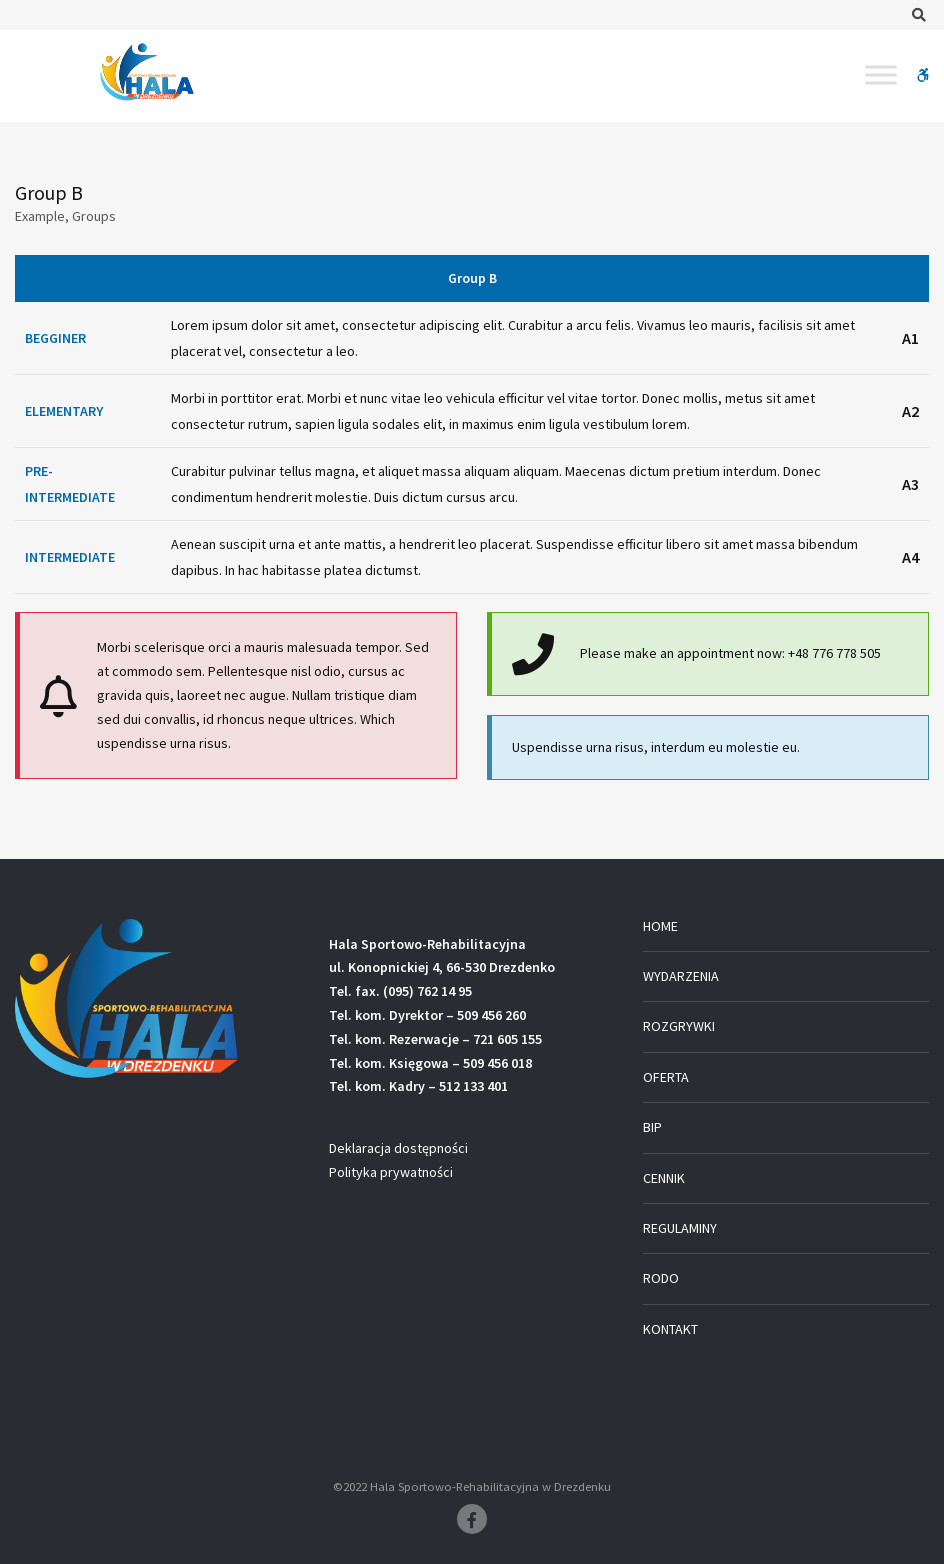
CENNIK (664, 1178)
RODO (661, 1278)
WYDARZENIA (681, 976)
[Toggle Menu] (881, 74)
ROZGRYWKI (679, 1026)
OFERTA (666, 1077)
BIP (652, 1127)
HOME (660, 926)
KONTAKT (670, 1329)
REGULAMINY (680, 1228)
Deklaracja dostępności (398, 1148)
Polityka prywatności (391, 1172)
